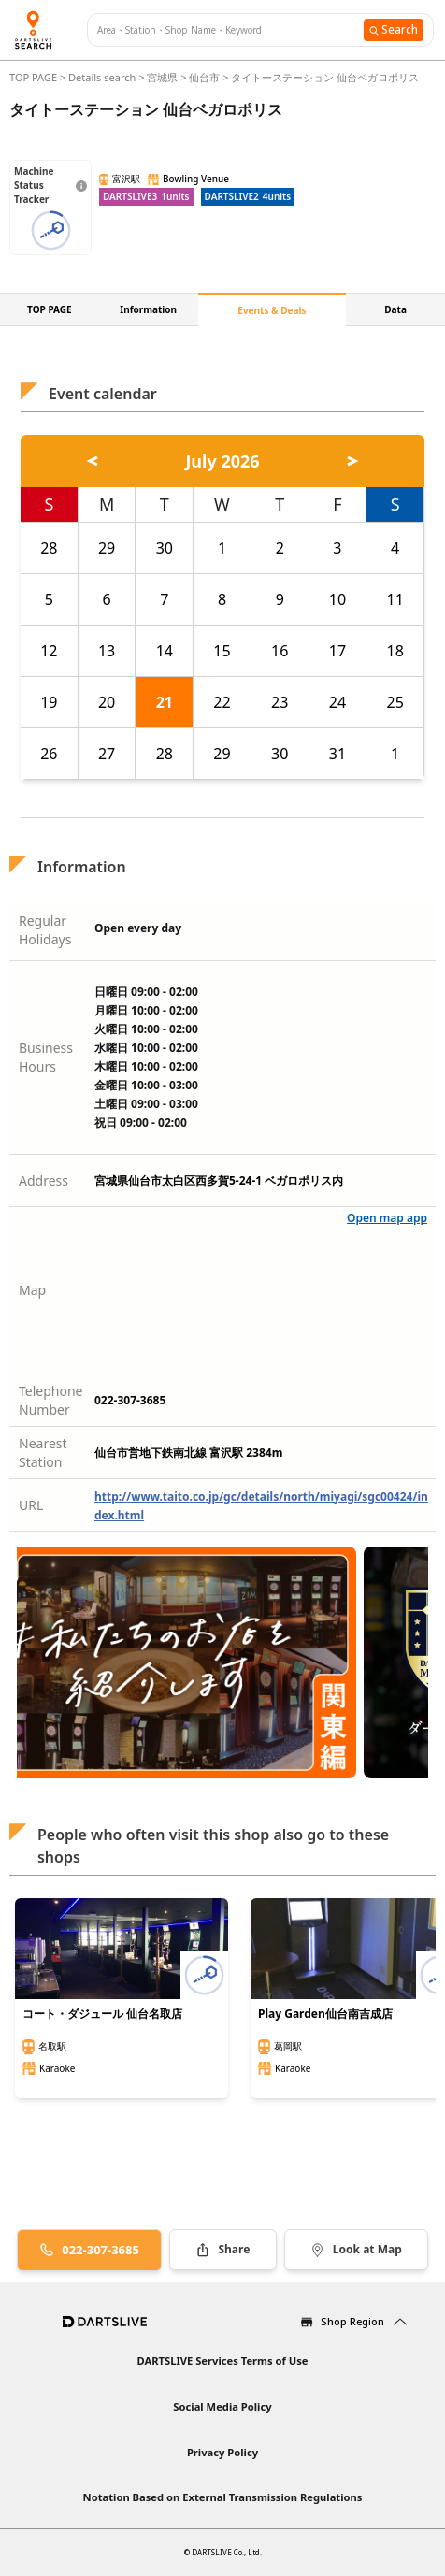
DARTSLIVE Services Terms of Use (222, 2360)
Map (32, 1290)
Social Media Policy (222, 2406)
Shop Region (352, 2321)
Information (148, 309)
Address (43, 1180)
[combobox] (230, 30)
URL (31, 1505)
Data (395, 309)
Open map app (387, 1218)
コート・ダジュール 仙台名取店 (102, 2014)
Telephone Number (51, 1400)
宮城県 (162, 77)
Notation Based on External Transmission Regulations (223, 2497)
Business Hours (46, 1057)
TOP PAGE (34, 77)
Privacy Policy (222, 2452)
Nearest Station (43, 1452)
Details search (103, 77)
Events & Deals (271, 310)
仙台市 (204, 77)
